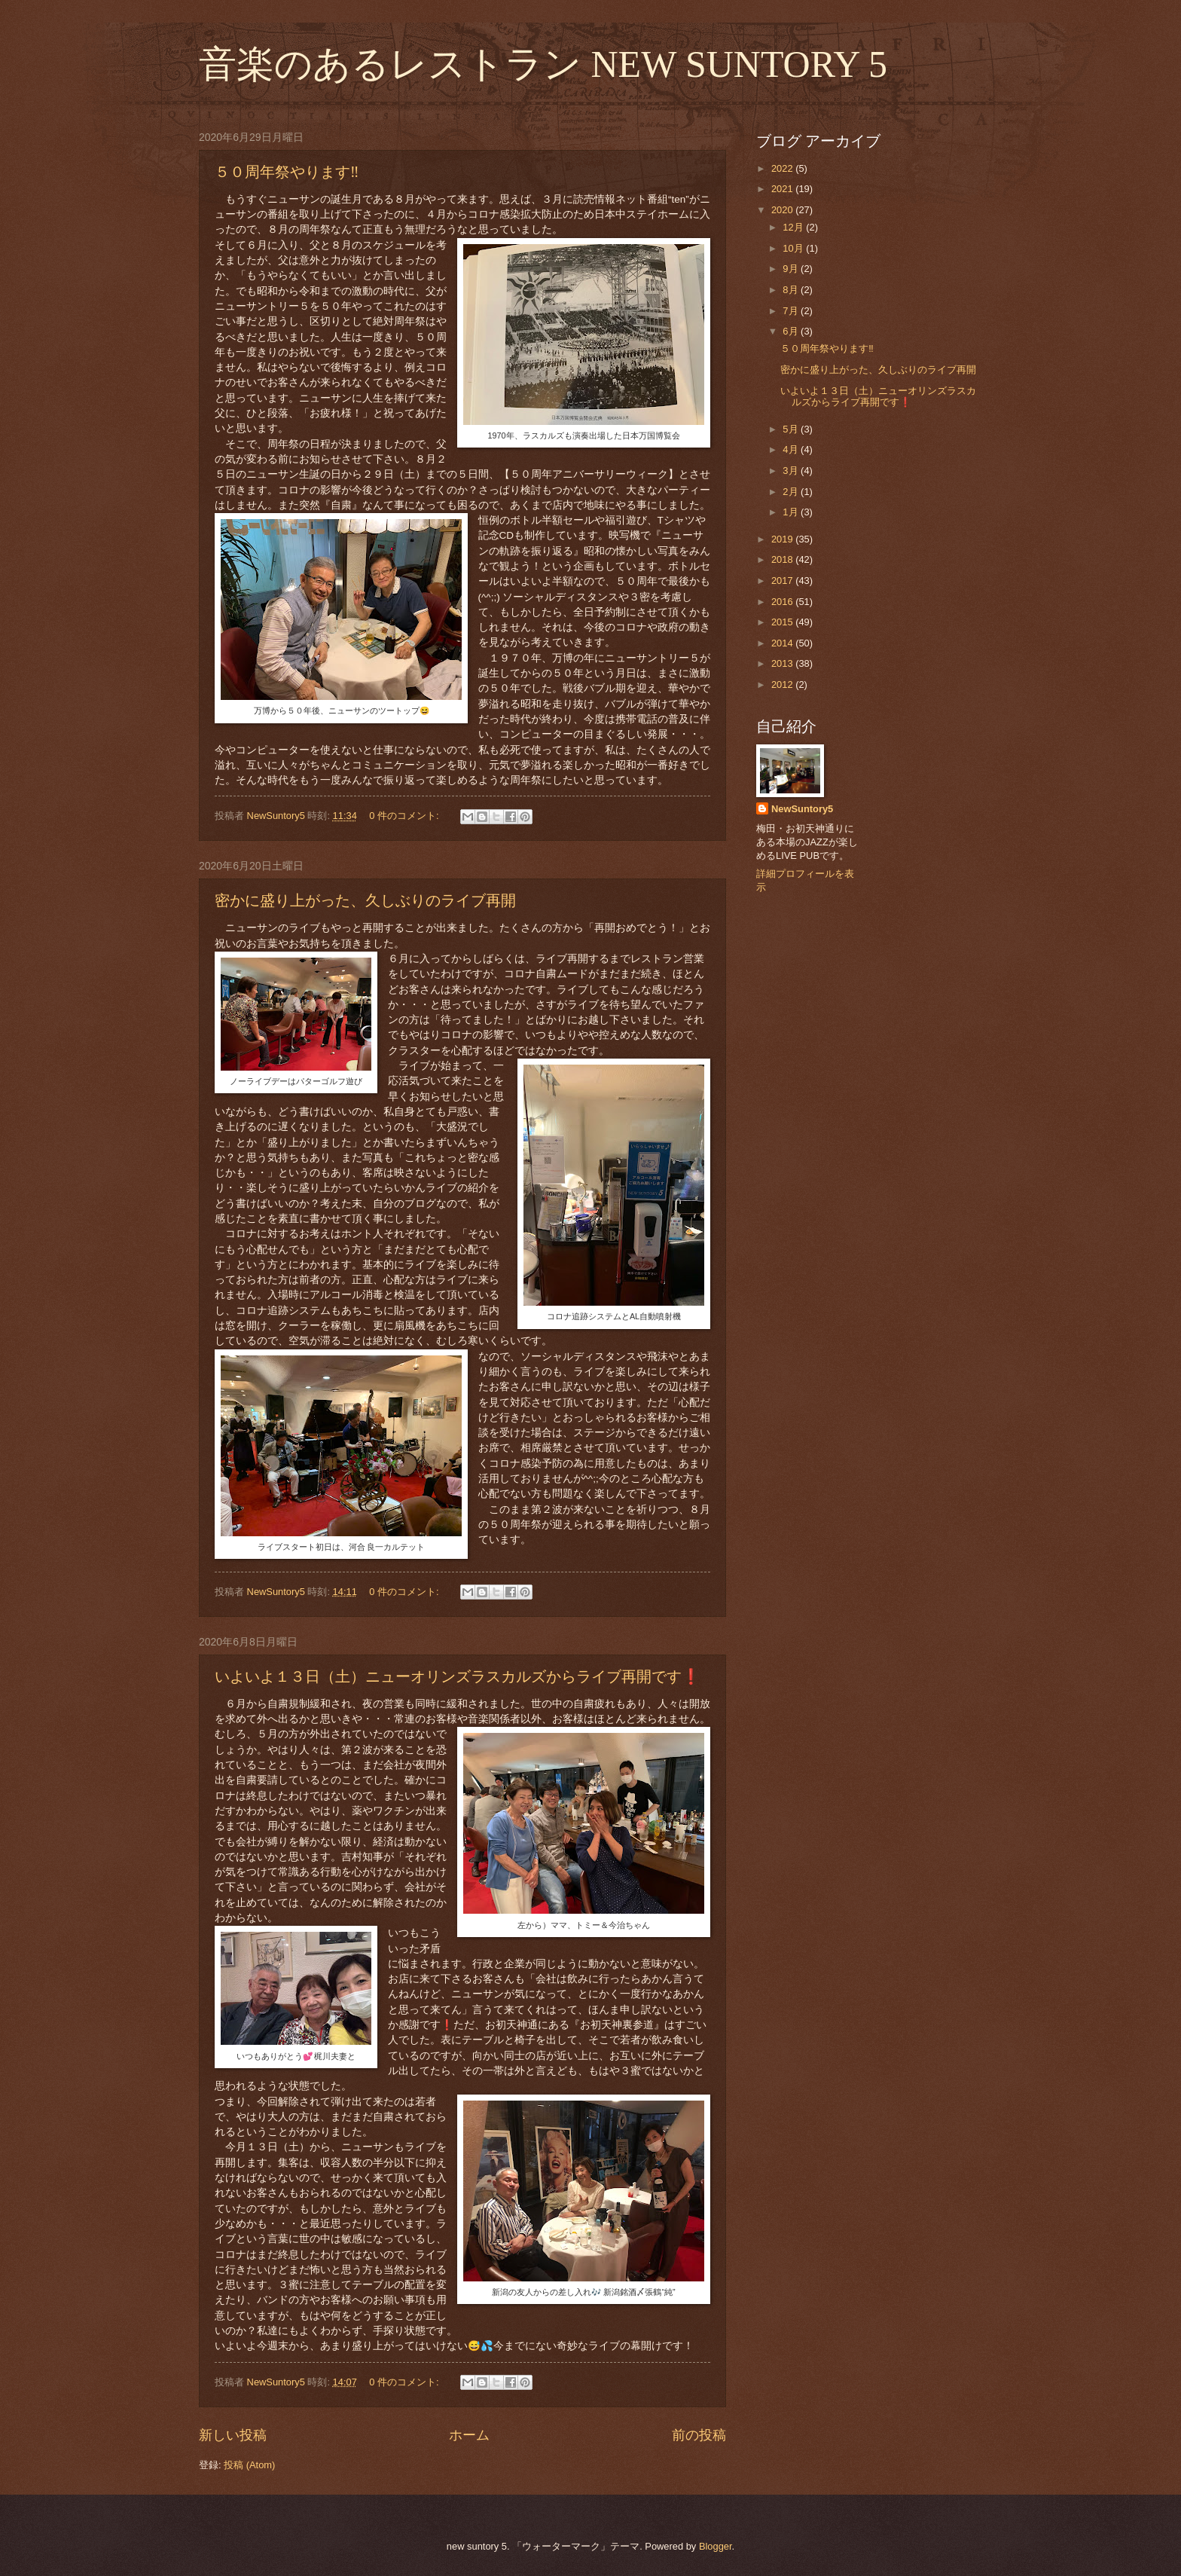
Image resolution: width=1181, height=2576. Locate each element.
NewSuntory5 (802, 808)
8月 (792, 289)
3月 (792, 470)
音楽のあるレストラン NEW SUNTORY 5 (543, 64)
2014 (783, 643)
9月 (792, 268)
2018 (783, 559)
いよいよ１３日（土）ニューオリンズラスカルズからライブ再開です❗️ (457, 1676)
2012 (783, 684)
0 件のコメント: (405, 815)
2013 (783, 663)
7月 (792, 310)
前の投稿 (699, 2435)
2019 (783, 539)
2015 (783, 622)
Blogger (715, 2546)
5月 (792, 429)
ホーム (469, 2435)
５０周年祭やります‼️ (287, 171)
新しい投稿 (233, 2435)
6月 (792, 331)
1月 (792, 512)
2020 (783, 209)
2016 (783, 601)
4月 (792, 449)
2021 (783, 188)
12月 (794, 227)
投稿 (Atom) (249, 2465)
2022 (783, 168)
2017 (783, 580)
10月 (794, 248)
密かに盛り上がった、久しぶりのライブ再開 (365, 900)
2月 (792, 491)
